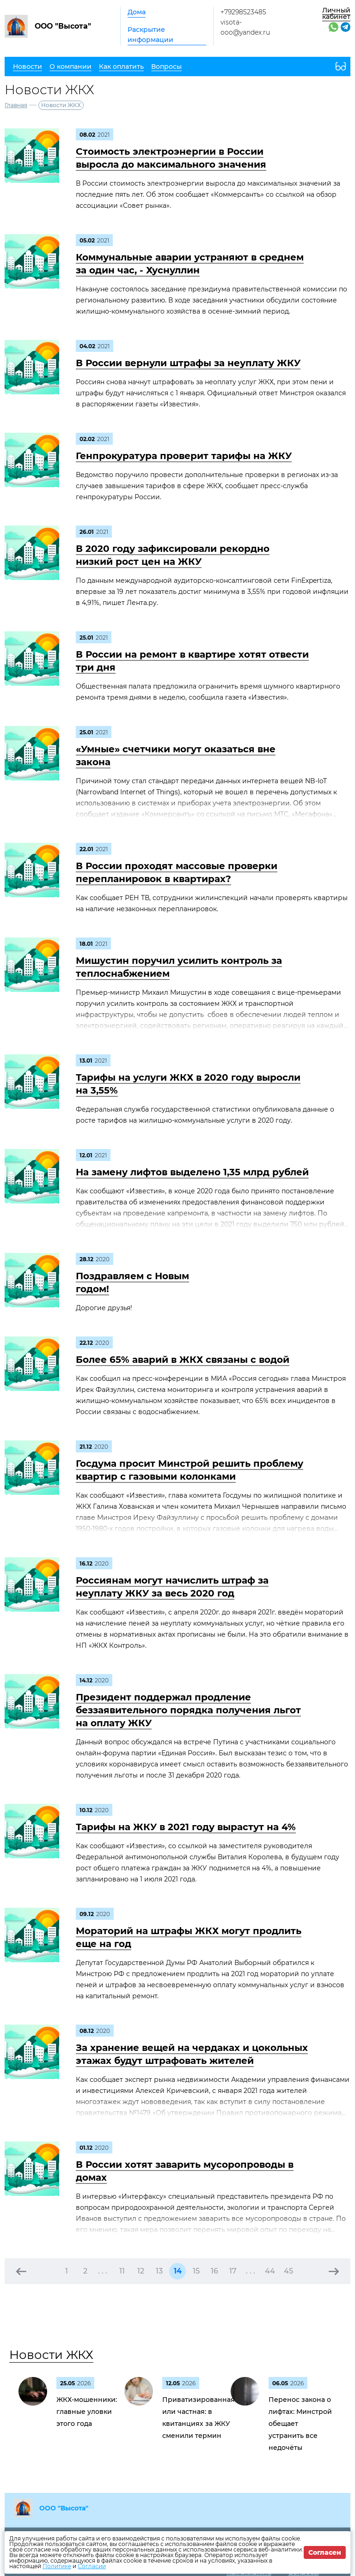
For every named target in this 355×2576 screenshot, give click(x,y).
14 (178, 2271)
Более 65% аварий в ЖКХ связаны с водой (182, 1359)
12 (140, 2271)
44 (270, 2271)
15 (196, 2271)
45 (288, 2271)
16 (214, 2271)
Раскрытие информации (150, 34)
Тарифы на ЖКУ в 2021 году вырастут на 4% (186, 1826)
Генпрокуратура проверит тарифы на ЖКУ (184, 455)
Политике (57, 2566)
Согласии (92, 2566)
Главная (16, 105)
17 (233, 2271)
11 (122, 2271)
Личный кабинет (336, 13)
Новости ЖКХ (51, 2354)
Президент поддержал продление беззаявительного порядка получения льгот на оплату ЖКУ (188, 1710)
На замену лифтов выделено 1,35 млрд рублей (192, 1172)
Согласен (324, 2552)
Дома (137, 12)
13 (159, 2271)
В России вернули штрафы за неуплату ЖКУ (188, 363)
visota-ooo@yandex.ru (245, 27)
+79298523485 (243, 12)
